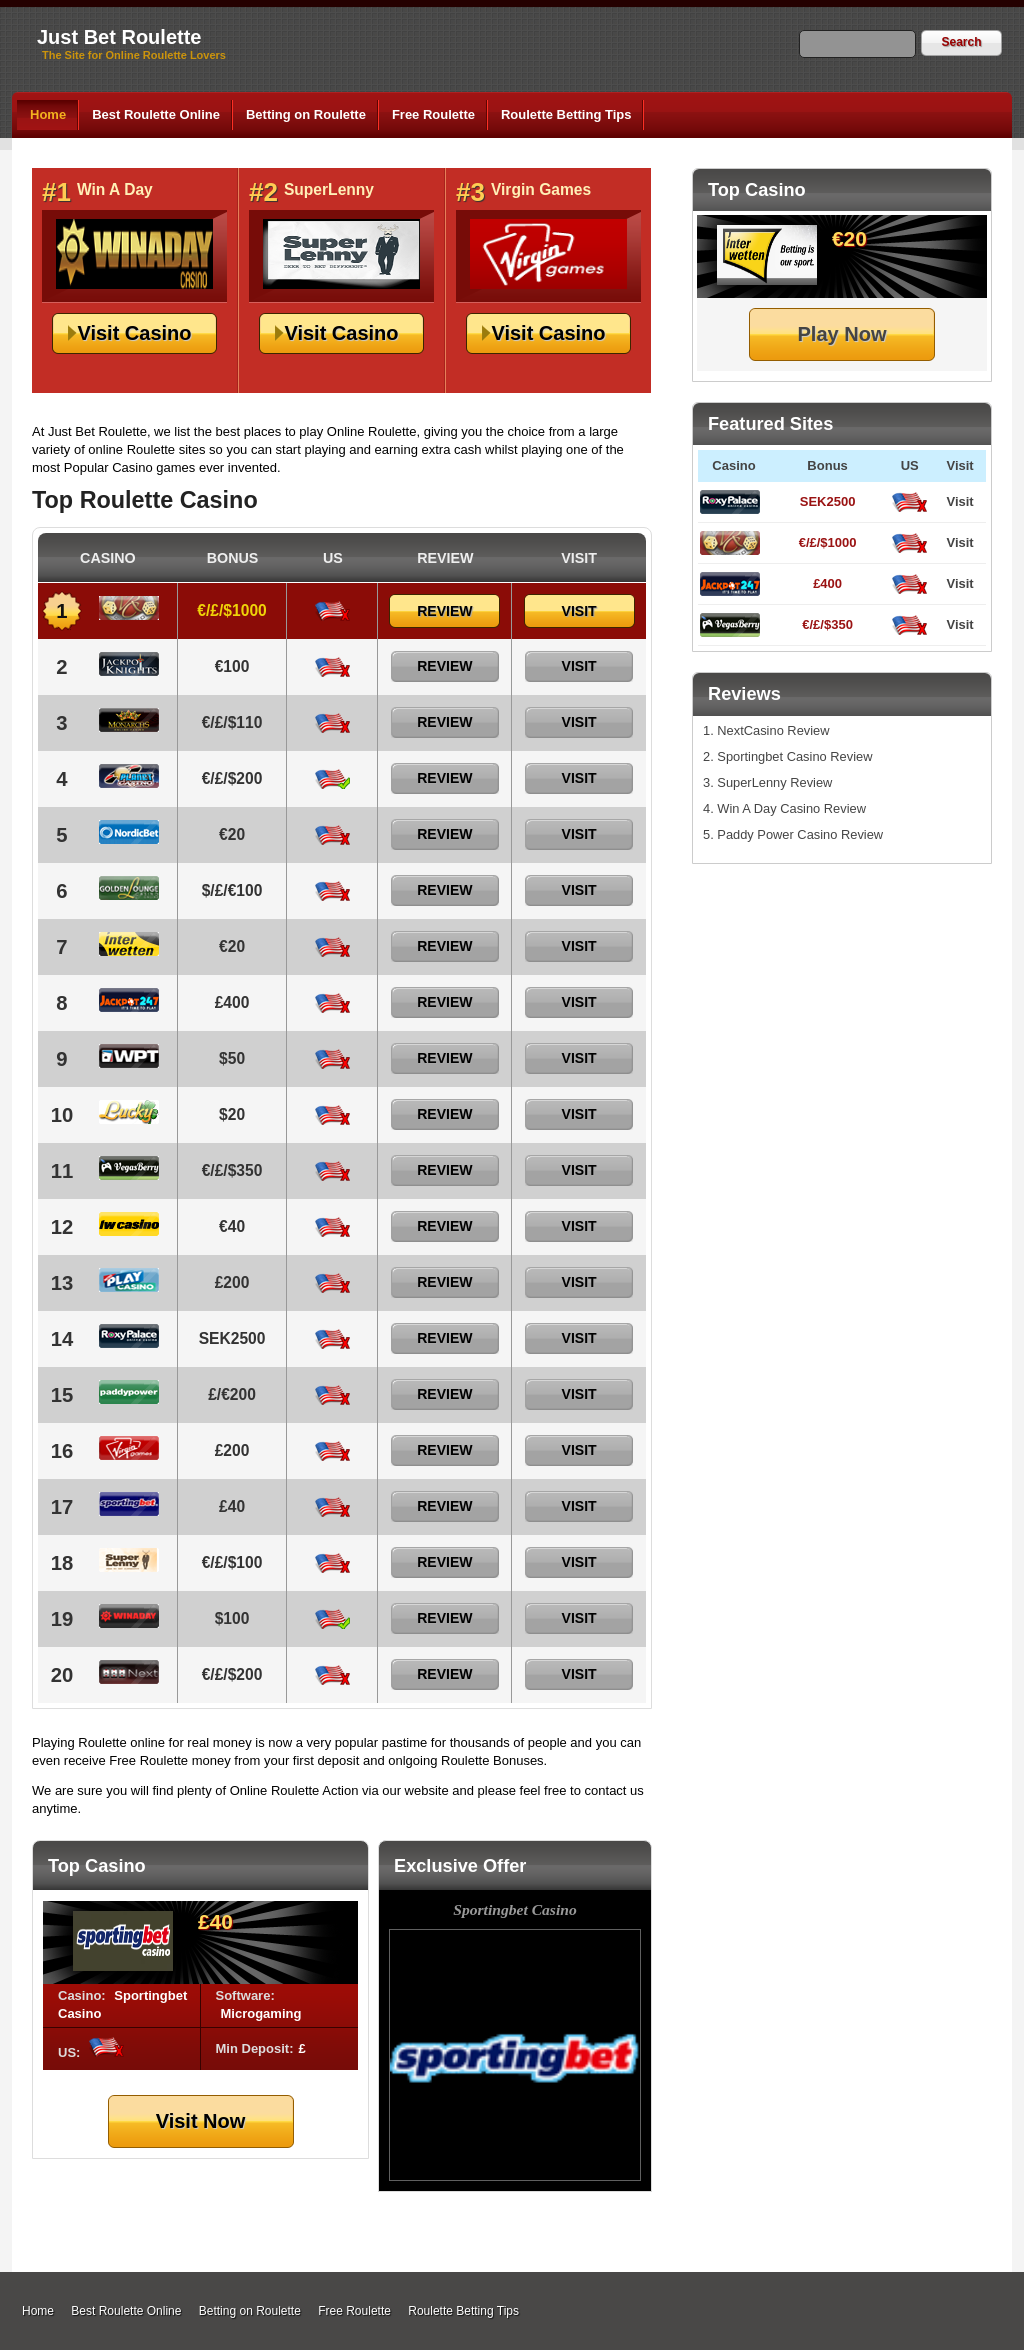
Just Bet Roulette (119, 37)
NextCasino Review (773, 730)
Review (444, 611)
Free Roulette (433, 114)
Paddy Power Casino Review (800, 834)
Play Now (842, 334)
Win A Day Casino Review (791, 808)
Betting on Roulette (306, 114)
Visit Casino (134, 333)
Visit (959, 501)
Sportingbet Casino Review (794, 756)
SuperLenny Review (774, 782)
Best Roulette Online (156, 114)
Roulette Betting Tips (566, 114)
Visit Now (201, 2121)
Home (48, 114)
